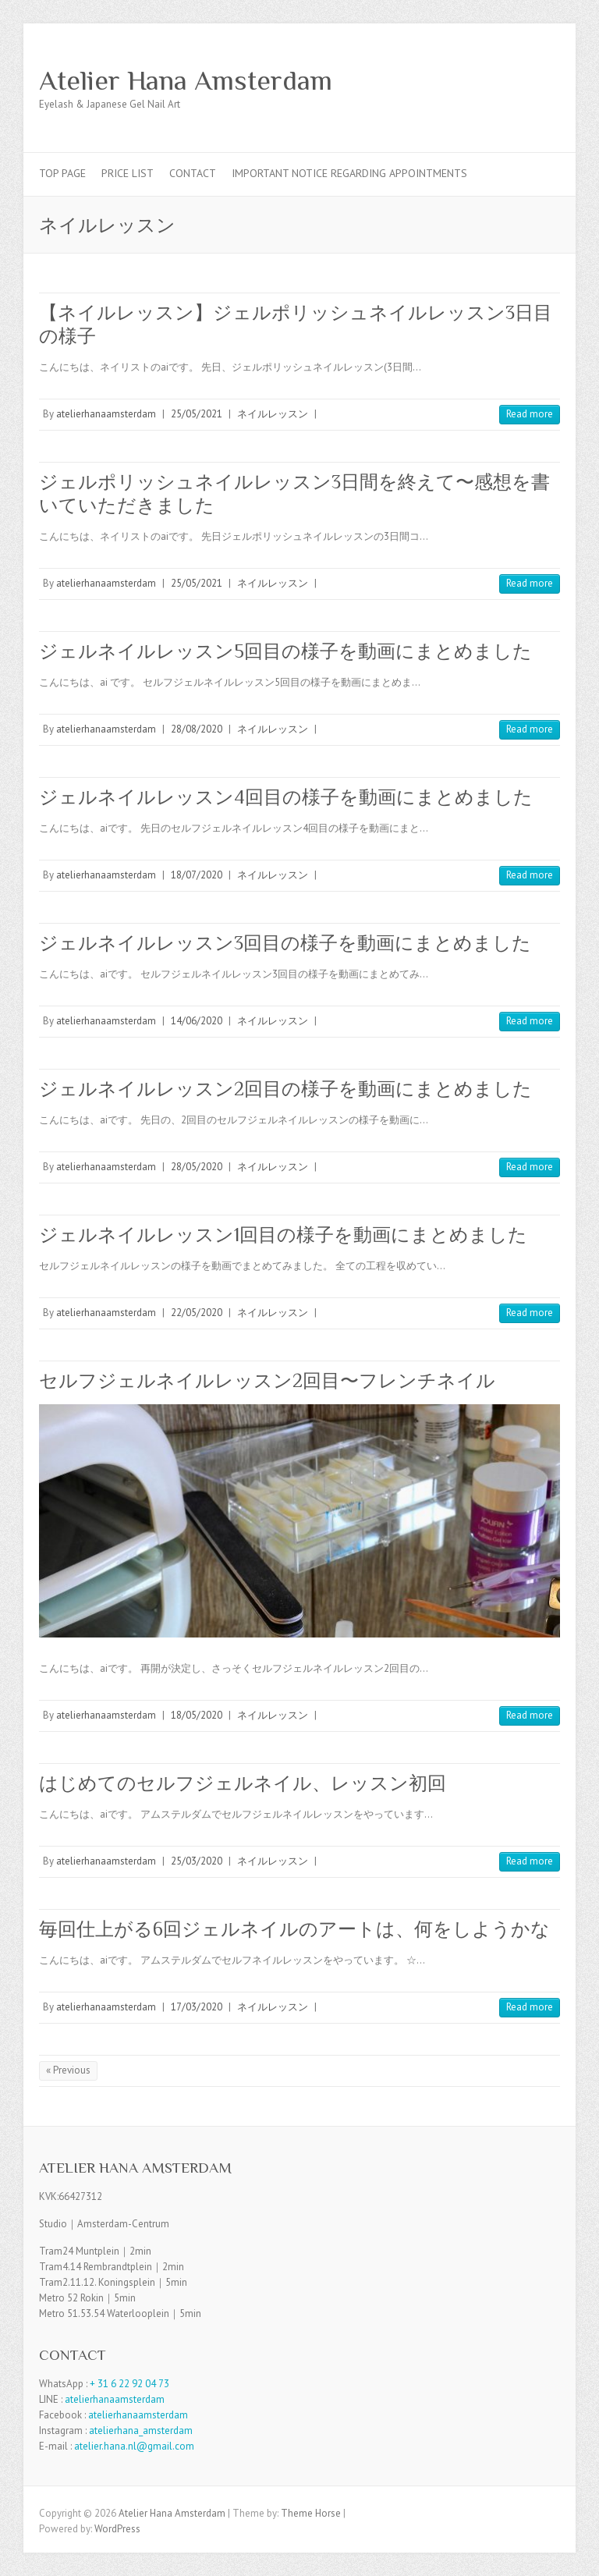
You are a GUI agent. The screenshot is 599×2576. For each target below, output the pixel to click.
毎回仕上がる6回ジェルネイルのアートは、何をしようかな (294, 1928)
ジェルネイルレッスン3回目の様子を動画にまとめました (285, 942)
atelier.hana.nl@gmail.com (134, 2446)
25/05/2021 (196, 413)
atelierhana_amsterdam (141, 2430)
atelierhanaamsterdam (106, 413)
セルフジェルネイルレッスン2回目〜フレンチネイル (267, 1380)
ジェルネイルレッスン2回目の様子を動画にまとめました (285, 1088)
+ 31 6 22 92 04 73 (129, 2383)
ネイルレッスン (272, 413)
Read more (529, 413)
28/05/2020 (196, 1166)
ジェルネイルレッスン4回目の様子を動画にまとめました (286, 796)
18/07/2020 (196, 875)
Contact (192, 173)
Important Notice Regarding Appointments (349, 173)
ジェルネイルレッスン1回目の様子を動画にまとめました (283, 1234)
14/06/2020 (196, 1020)
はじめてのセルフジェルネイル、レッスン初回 (242, 1783)
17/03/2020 (196, 2007)
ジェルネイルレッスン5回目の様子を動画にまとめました (285, 651)
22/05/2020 (196, 1312)
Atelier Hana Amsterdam (185, 80)
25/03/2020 (196, 1861)
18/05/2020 (196, 1715)
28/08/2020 (196, 729)
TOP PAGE (62, 173)
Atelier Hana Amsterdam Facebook (521, 80)
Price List (127, 173)
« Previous (68, 2070)
